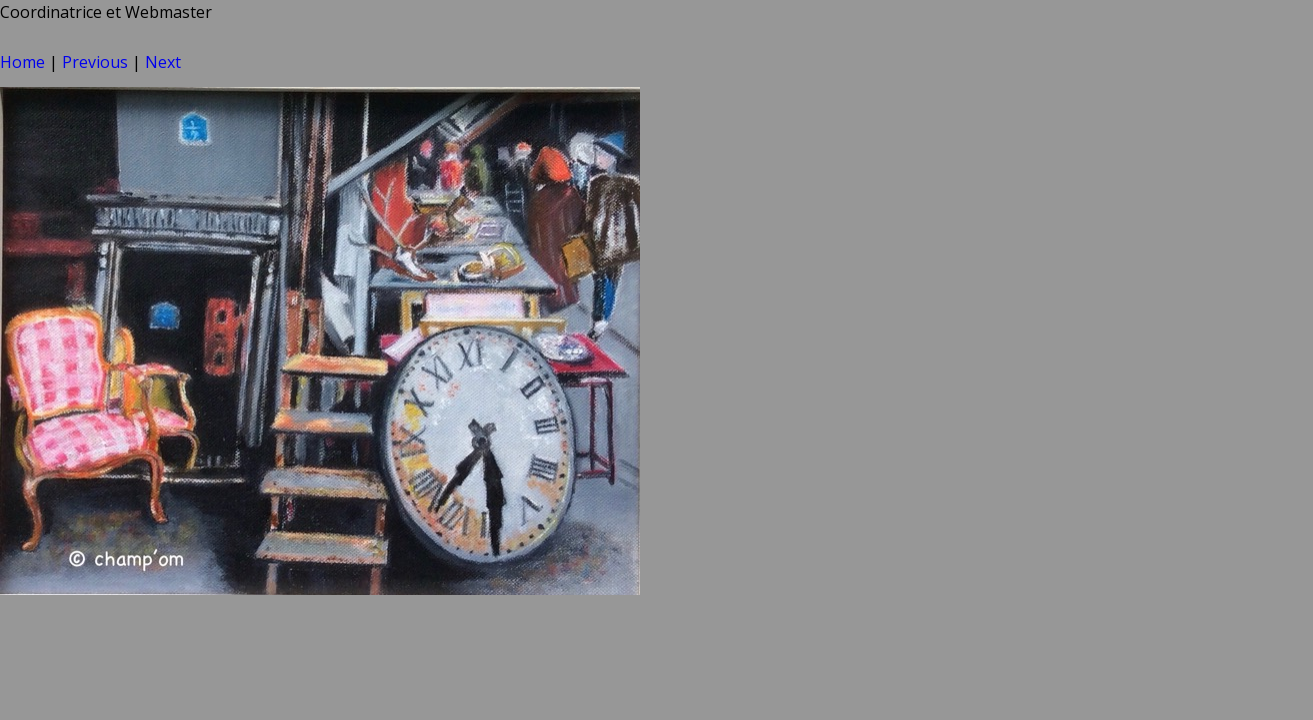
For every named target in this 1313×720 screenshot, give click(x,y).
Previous (95, 62)
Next (163, 62)
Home (22, 62)
